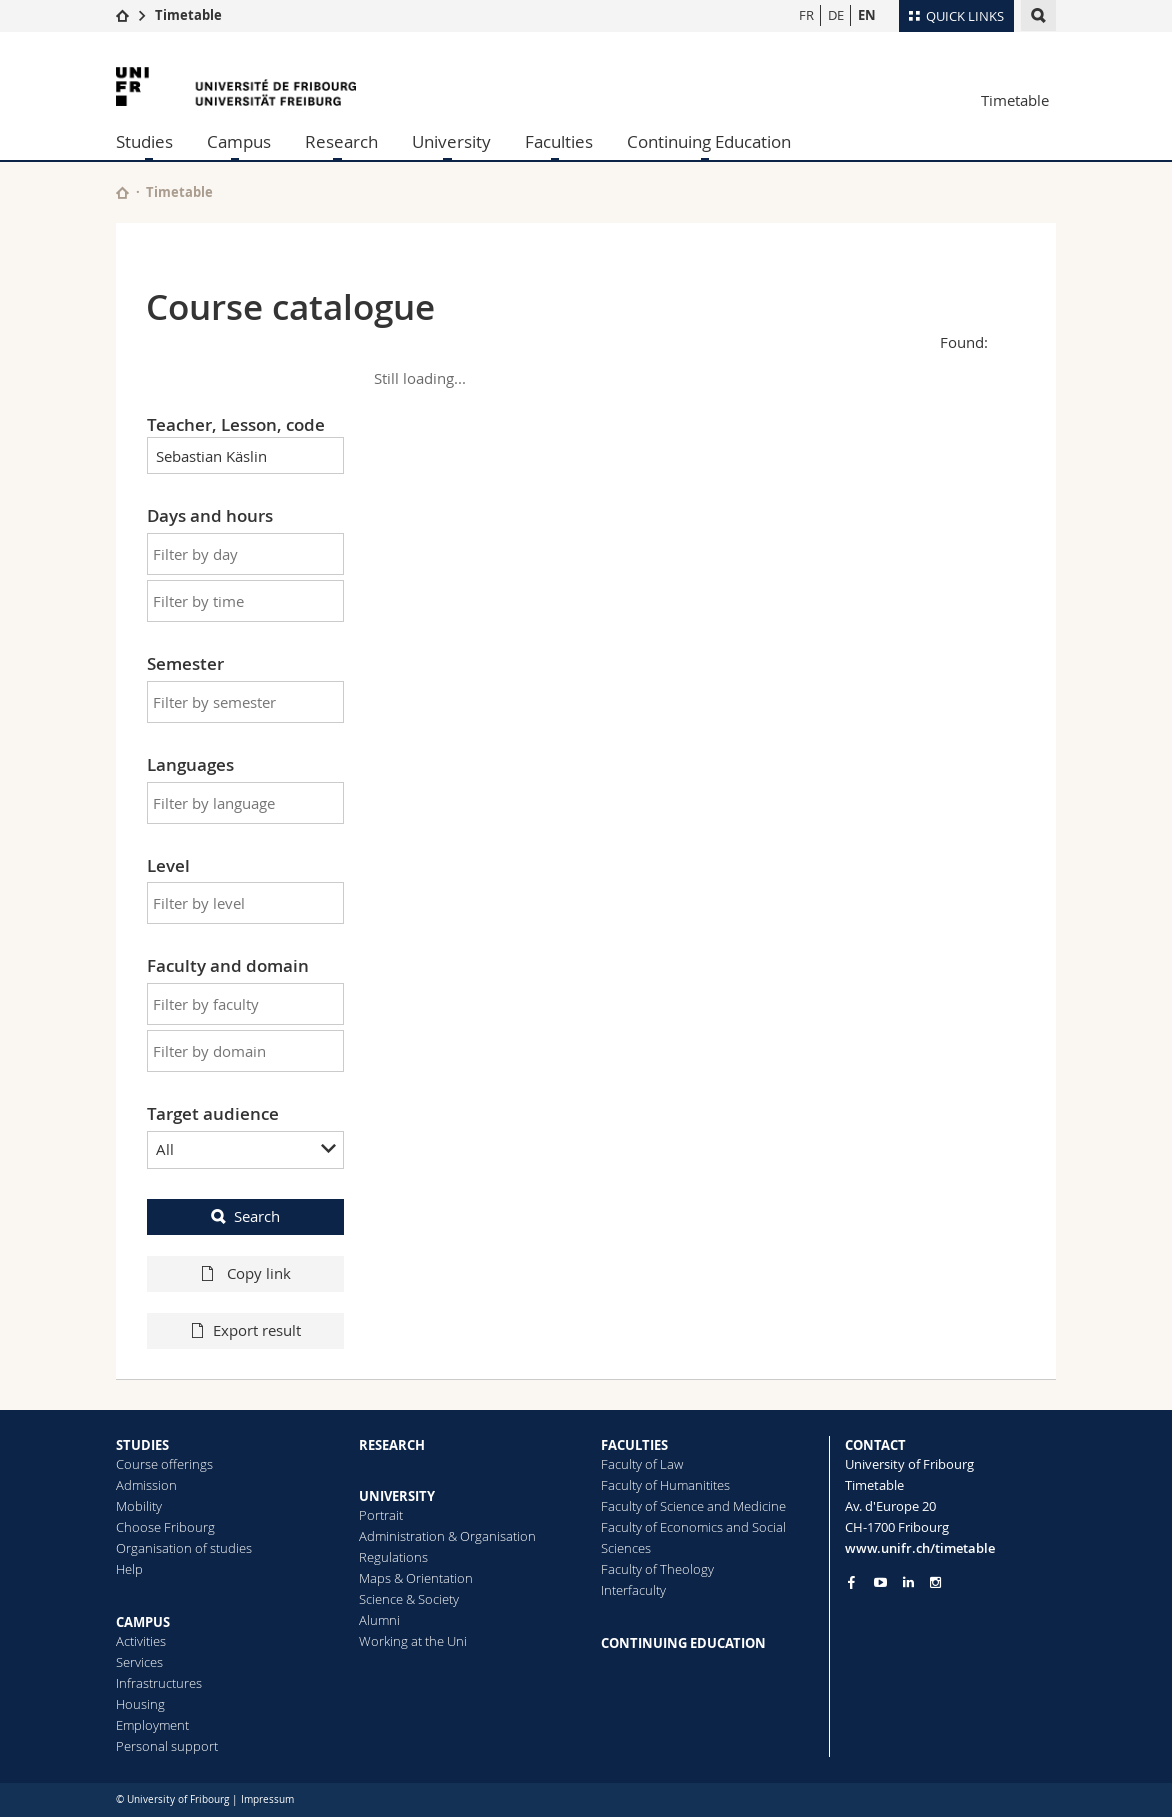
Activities (141, 1641)
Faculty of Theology (657, 1569)
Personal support (167, 1746)
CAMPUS (143, 1622)
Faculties (559, 141)
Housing (140, 1704)
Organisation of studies (184, 1548)
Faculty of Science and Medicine (693, 1506)
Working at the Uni (413, 1641)
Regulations (393, 1557)
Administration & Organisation (447, 1536)
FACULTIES (634, 1445)
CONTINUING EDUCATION (683, 1643)
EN (867, 15)
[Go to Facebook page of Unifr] (851, 1582)
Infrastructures (159, 1683)
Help (129, 1569)
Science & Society (409, 1599)
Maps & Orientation (416, 1578)
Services (139, 1662)
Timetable (188, 15)
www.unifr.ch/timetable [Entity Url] (920, 1548)
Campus (239, 141)
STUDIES (142, 1445)
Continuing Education (709, 141)
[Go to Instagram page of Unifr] (935, 1582)
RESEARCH (392, 1445)
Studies (144, 141)
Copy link (257, 1273)
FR (806, 15)
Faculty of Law (642, 1464)
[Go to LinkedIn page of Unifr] (908, 1582)
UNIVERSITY (397, 1496)
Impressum (267, 1799)
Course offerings (164, 1464)
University (451, 141)
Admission (146, 1485)
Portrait (381, 1515)
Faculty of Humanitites (665, 1485)
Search (257, 1216)
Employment (152, 1725)
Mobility (139, 1506)
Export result (257, 1330)
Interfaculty (633, 1590)
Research (341, 141)
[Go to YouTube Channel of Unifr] (880, 1582)
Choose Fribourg (165, 1527)
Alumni (379, 1620)
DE (836, 15)
